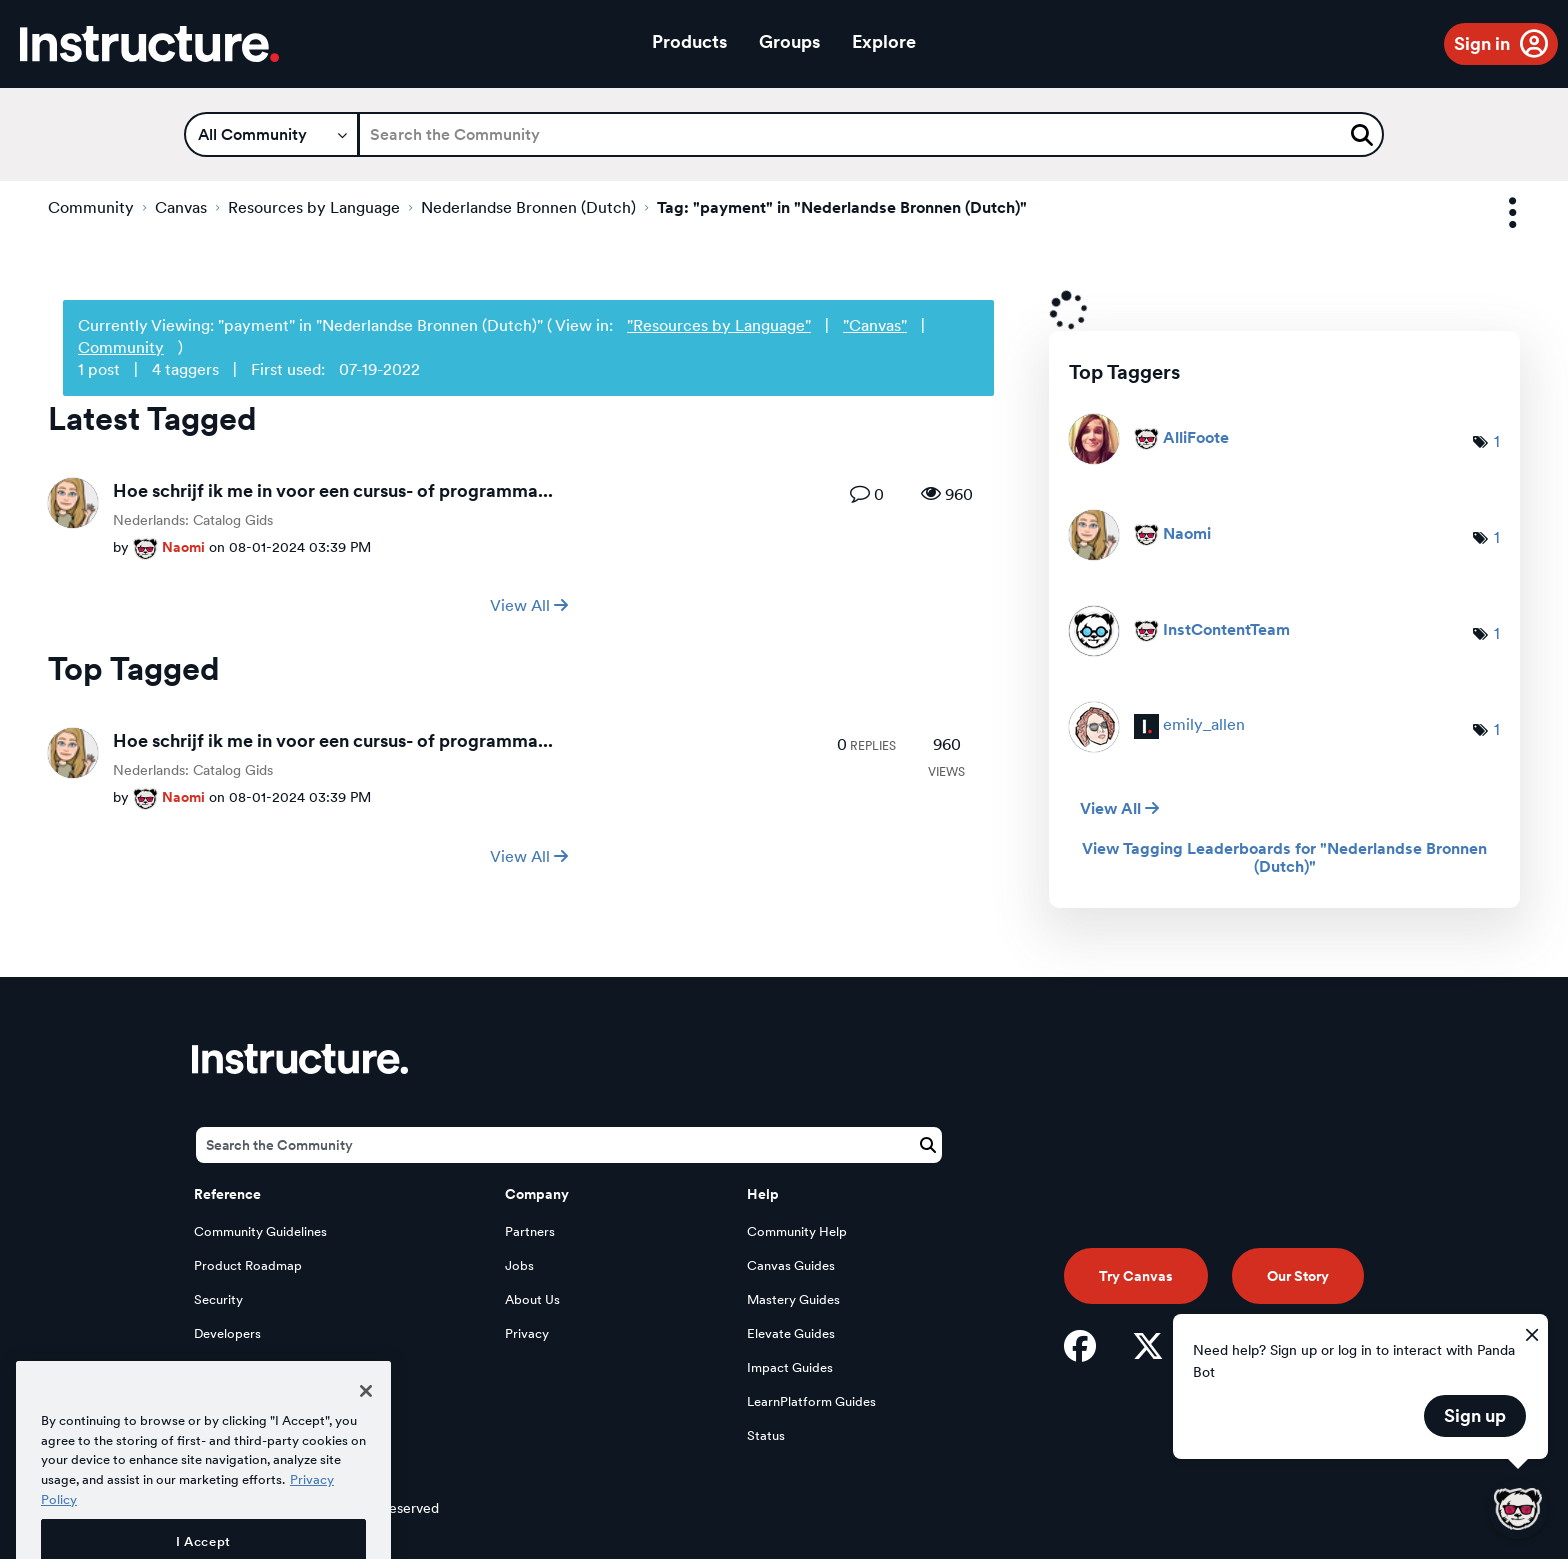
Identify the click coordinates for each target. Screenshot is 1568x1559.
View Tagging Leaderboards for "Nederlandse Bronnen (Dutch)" (1284, 858)
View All (529, 605)
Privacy (527, 1333)
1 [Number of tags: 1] (1497, 441)
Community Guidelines (260, 1231)
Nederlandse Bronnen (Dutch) (528, 207)
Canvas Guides (791, 1265)
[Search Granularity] (271, 134)
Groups (789, 41)
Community (91, 207)
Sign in (1482, 43)
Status (766, 1435)
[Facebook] (1080, 1346)
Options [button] (1495, 213)
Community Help (797, 1231)
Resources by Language (314, 207)
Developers (227, 1333)
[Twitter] (1148, 1346)
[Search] (871, 134)
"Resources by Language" (719, 325)
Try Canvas (1136, 1276)
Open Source (233, 1367)
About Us (532, 1299)
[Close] (366, 1434)
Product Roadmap (248, 1265)
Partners (530, 1231)
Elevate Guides (791, 1333)
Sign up (1475, 1415)
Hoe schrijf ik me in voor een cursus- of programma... (333, 490)
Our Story (1298, 1276)
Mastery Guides (793, 1299)
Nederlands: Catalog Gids (193, 520)
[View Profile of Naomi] (183, 546)
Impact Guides (790, 1367)
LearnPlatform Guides (811, 1401)
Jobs (519, 1265)
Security (218, 1299)
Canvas (181, 207)
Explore (884, 41)
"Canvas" (875, 325)
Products (689, 41)
